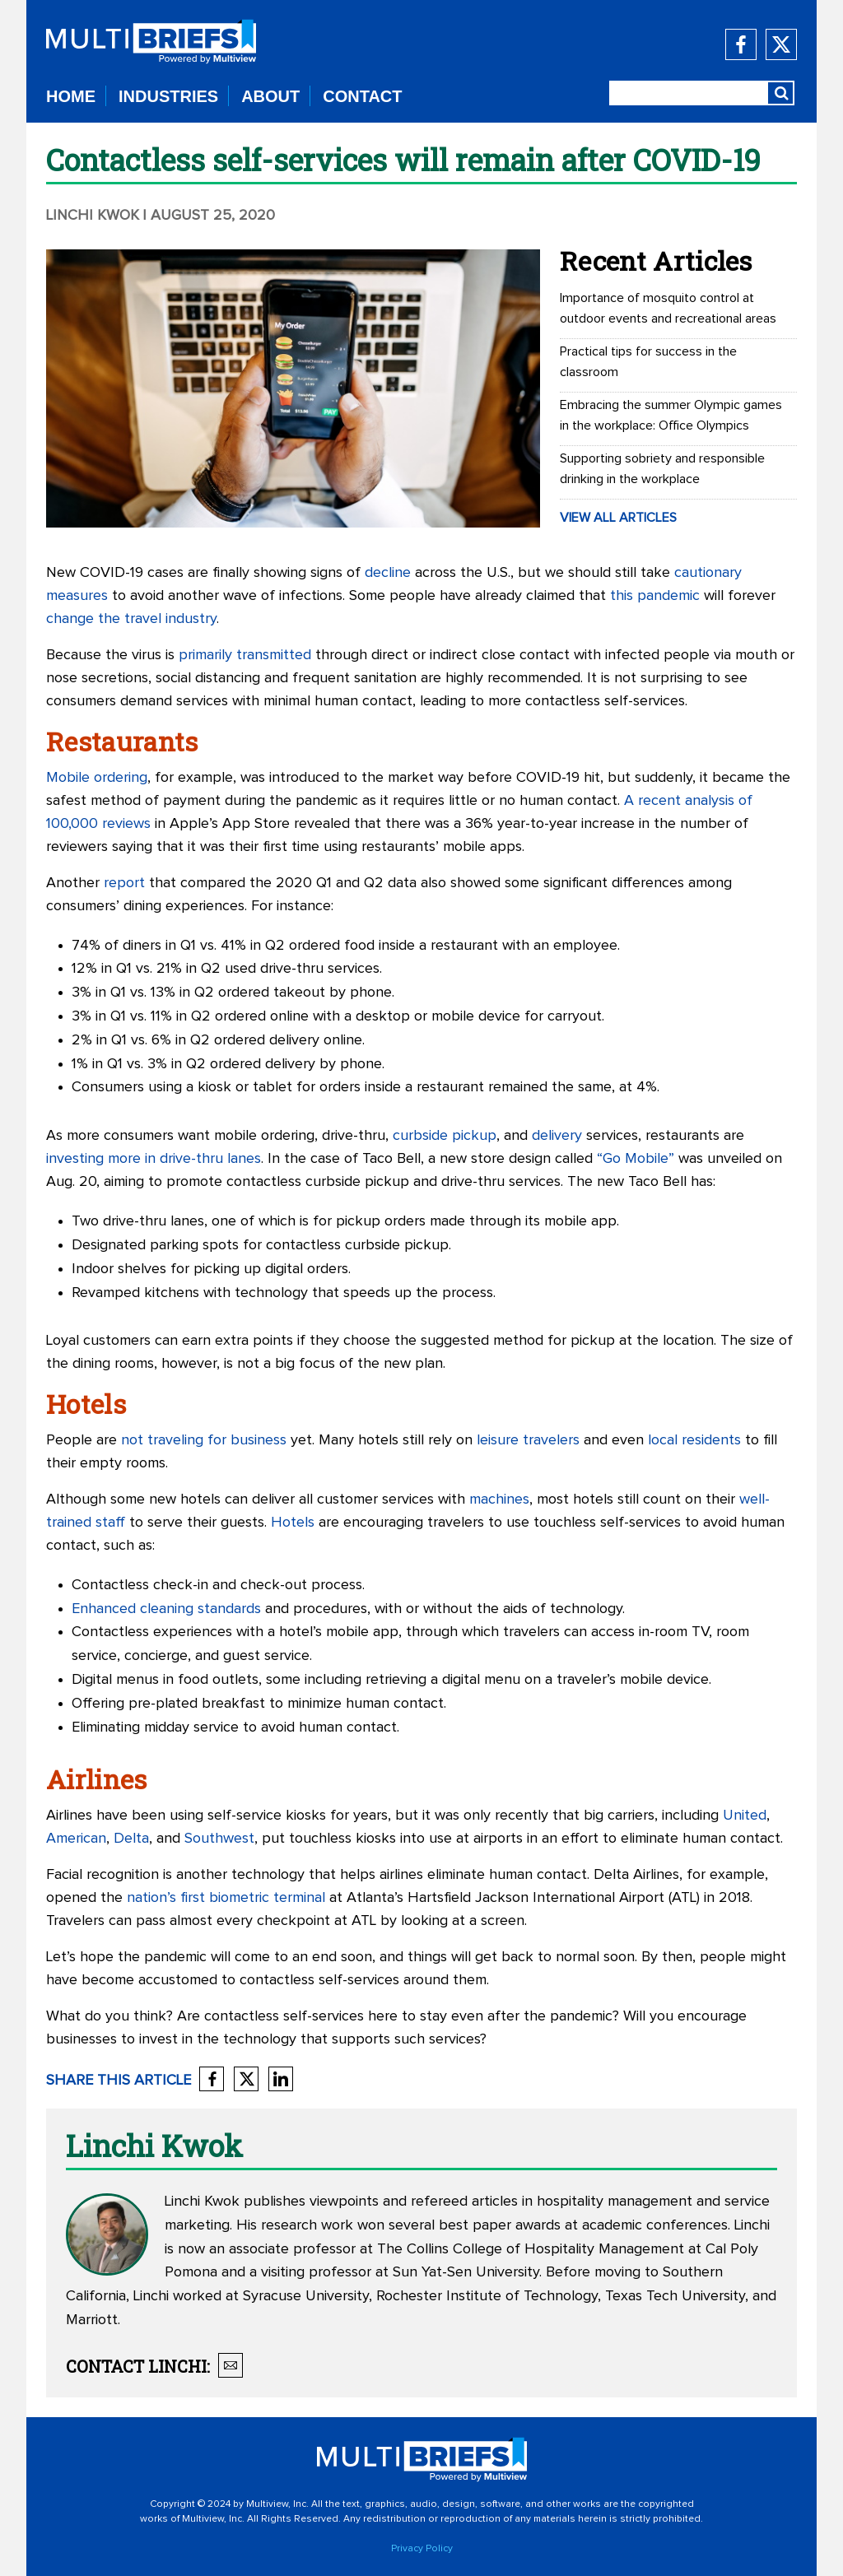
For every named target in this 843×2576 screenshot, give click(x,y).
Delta (131, 1838)
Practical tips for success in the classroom (648, 362)
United (744, 1815)
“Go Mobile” (635, 1158)
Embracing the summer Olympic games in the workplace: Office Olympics (671, 415)
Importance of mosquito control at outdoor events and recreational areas (668, 308)
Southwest (219, 1838)
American (76, 1838)
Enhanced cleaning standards (166, 1609)
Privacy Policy (422, 2549)
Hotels (292, 1522)
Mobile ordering (96, 777)
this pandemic (655, 595)
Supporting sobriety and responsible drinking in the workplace (662, 469)
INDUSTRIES (168, 96)
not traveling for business (203, 1440)
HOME (70, 96)
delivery (557, 1135)
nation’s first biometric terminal (226, 1897)
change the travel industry (131, 618)
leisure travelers (528, 1440)
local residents (694, 1440)
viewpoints (344, 2201)
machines (499, 1499)
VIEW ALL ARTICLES (618, 517)
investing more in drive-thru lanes (153, 1158)
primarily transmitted (245, 655)
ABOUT (270, 96)
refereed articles (464, 2201)
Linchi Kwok (92, 215)
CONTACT (362, 96)
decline (388, 572)
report (124, 883)
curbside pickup (444, 1135)
